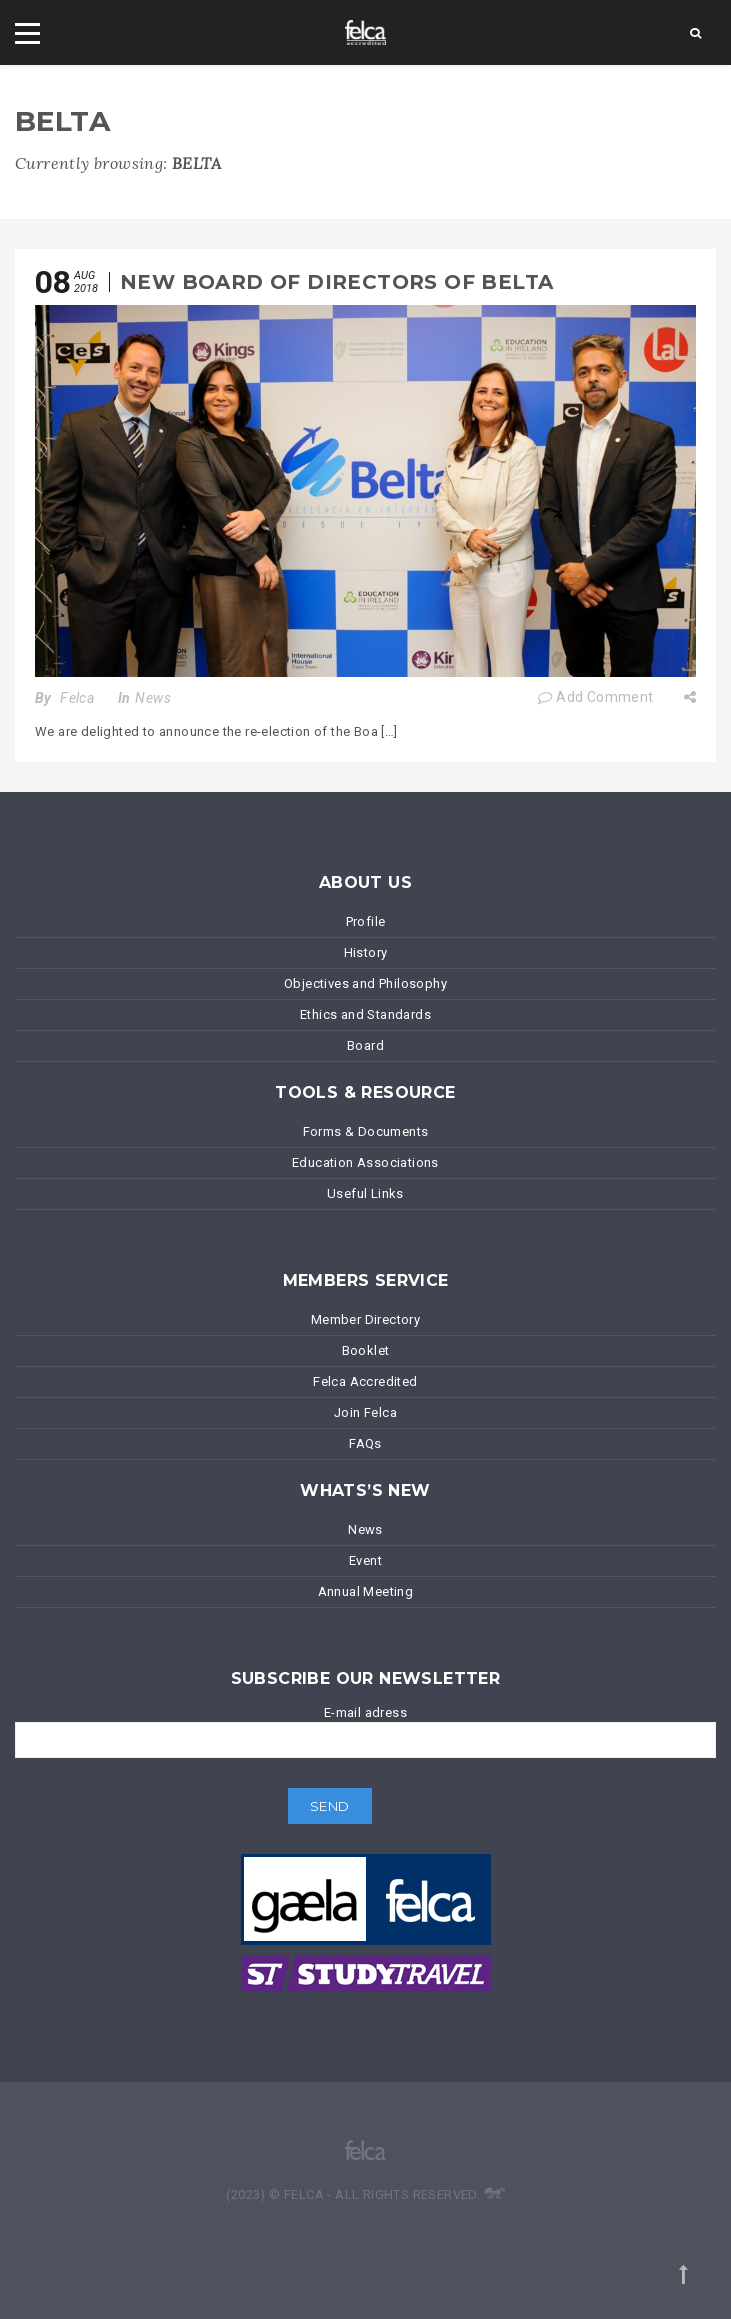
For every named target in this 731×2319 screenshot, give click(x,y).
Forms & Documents (366, 1131)
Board (365, 1045)
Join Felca (365, 1412)
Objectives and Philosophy (365, 983)
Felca (77, 698)
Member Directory (365, 1319)
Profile (366, 921)
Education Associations (365, 1162)
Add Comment (595, 697)
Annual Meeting (366, 1591)
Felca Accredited (365, 1381)
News (153, 698)
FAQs (365, 1443)
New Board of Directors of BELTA (336, 282)
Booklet (366, 1350)
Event (365, 1560)
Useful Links (365, 1193)
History (366, 952)
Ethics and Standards (365, 1014)
